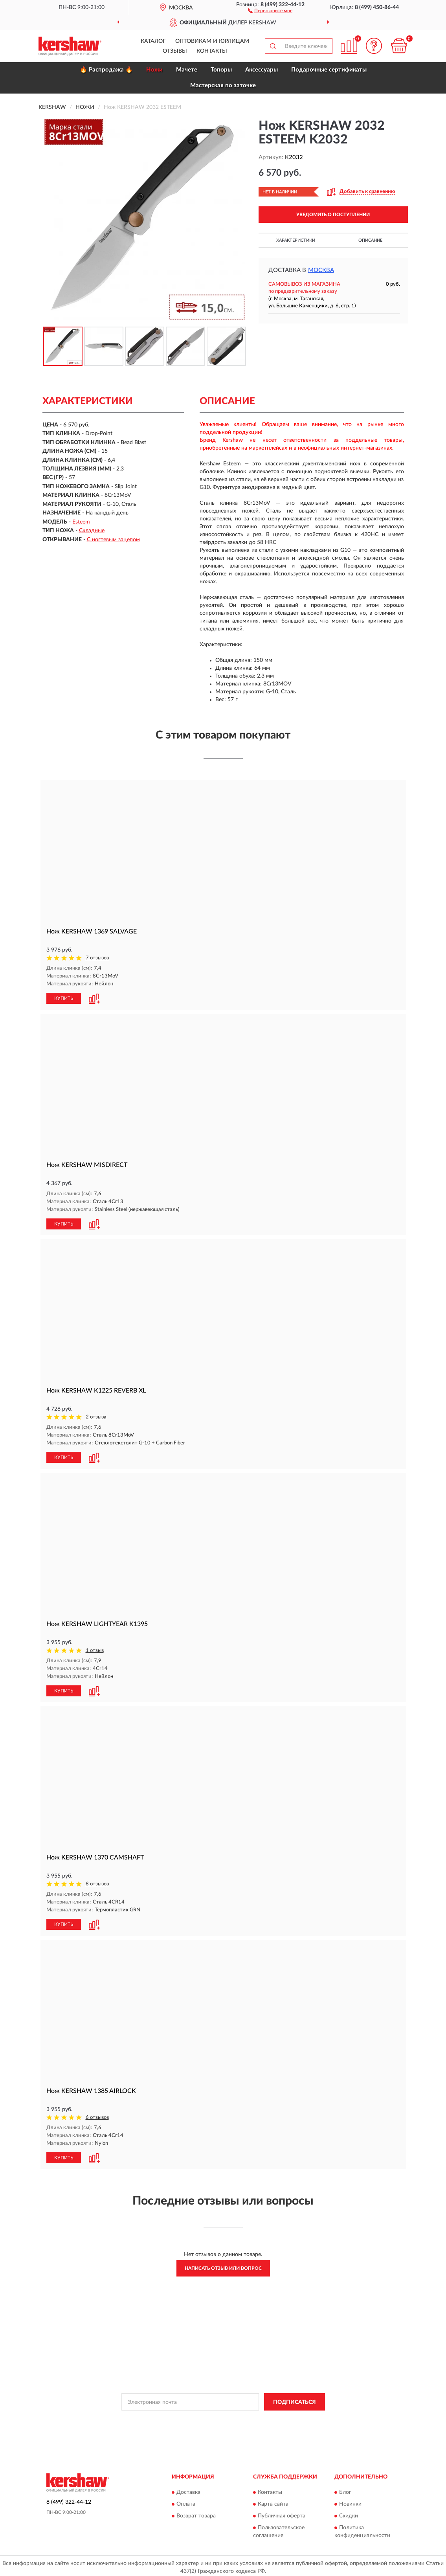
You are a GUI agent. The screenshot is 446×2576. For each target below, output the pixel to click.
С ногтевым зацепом (113, 539)
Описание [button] (370, 240)
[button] (270, 10)
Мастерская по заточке (223, 85)
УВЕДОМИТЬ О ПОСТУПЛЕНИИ (333, 214)
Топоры (221, 70)
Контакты (211, 51)
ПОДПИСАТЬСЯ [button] (294, 2399)
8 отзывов (97, 1882)
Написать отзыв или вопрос (223, 2265)
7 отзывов (97, 958)
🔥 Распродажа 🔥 (106, 70)
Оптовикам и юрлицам (212, 41)
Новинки (350, 2501)
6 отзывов (97, 2114)
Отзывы (175, 51)
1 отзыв (95, 1649)
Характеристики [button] (295, 240)
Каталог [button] (153, 41)
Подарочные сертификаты (329, 70)
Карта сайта (273, 2501)
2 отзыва (96, 1415)
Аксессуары (261, 70)
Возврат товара (196, 2512)
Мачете (186, 70)
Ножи (154, 70)
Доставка (188, 2489)
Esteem (81, 522)
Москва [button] (321, 270)
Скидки (348, 2512)
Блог (345, 2489)
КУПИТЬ (63, 998)
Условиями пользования (289, 2416)
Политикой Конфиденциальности (220, 2416)
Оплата (185, 2501)
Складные (92, 530)
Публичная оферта (281, 2512)
